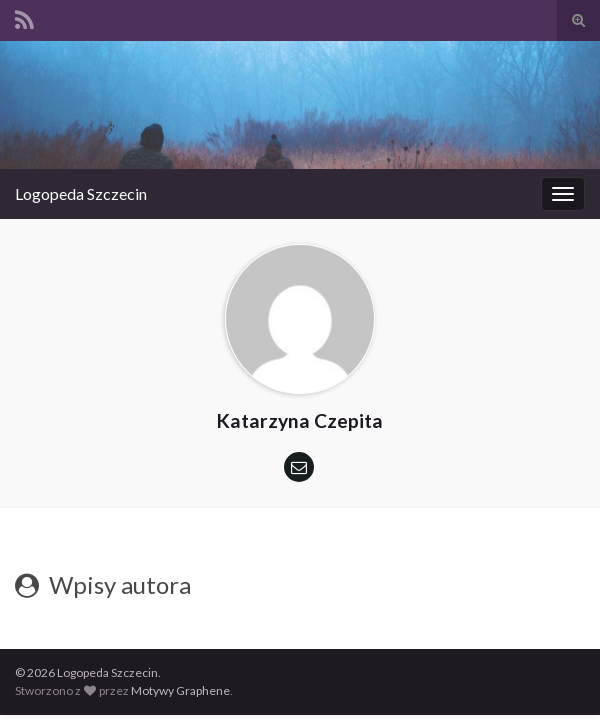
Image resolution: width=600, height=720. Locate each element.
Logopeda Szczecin (81, 193)
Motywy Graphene (180, 690)
